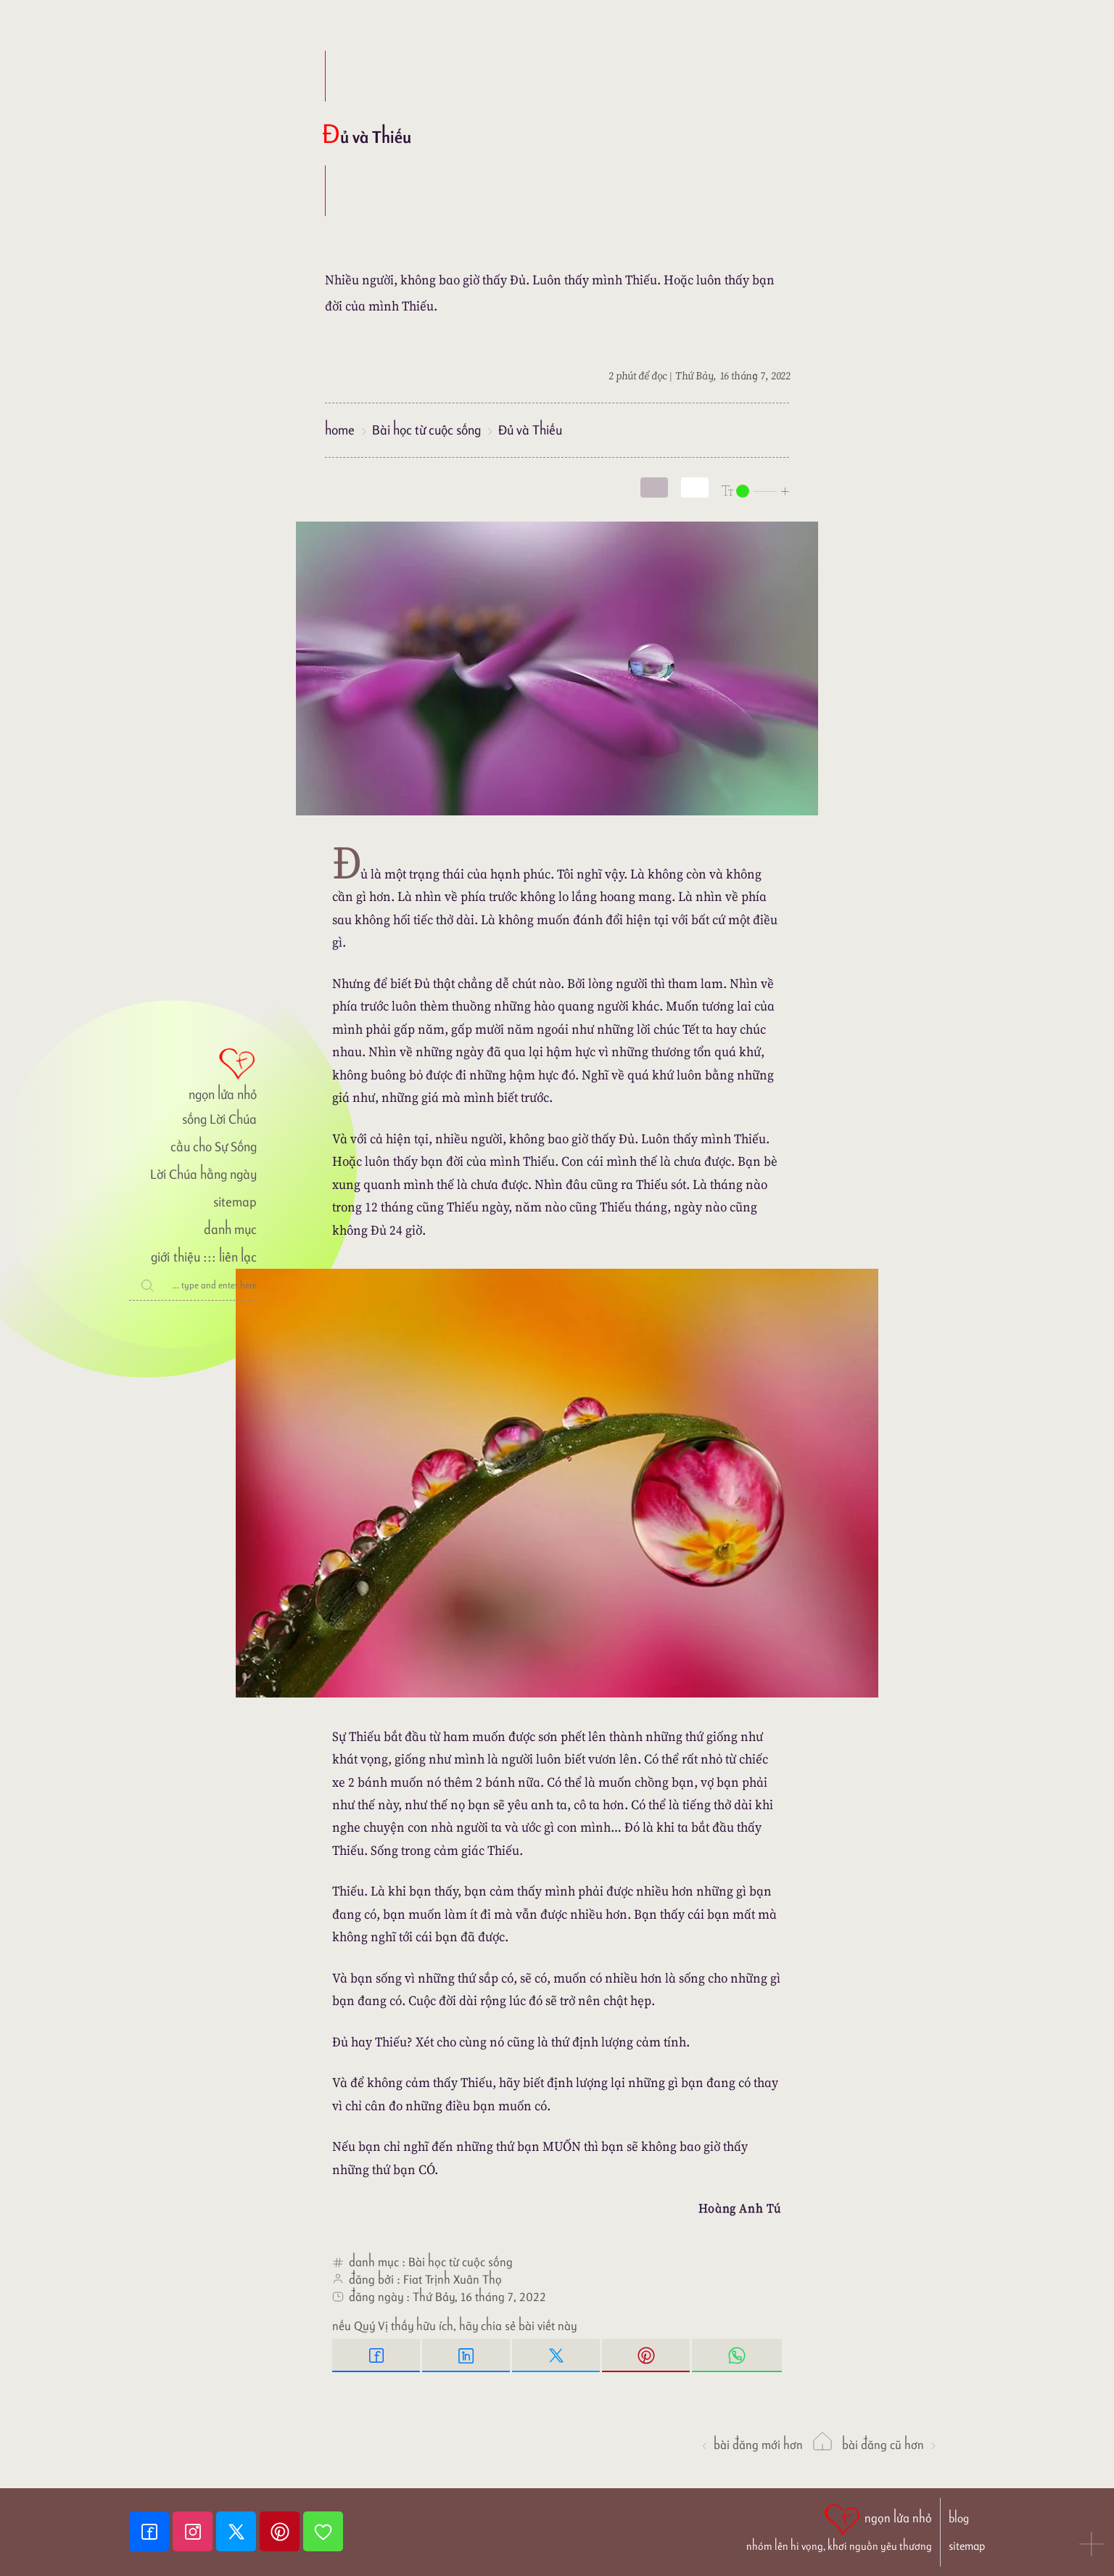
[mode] (654, 487)
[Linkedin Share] (467, 2355)
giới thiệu (175, 1256)
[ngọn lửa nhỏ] (193, 1073)
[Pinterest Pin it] (647, 2355)
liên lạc (238, 1256)
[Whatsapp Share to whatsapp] (737, 2355)
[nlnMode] (755, 490)
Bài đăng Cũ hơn (890, 2444)
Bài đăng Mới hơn (751, 2444)
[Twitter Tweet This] (557, 2355)
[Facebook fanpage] (151, 2531)
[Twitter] (238, 2531)
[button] (1092, 2545)
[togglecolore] (695, 487)
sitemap (235, 1201)
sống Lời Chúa (219, 1119)
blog (959, 2518)
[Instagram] (194, 2531)
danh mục (230, 1229)
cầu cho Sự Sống (213, 1146)
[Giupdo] (323, 2531)
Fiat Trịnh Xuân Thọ (452, 2279)
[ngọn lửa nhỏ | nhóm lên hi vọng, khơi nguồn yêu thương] (839, 2526)
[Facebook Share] (377, 2355)
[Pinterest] (281, 2531)
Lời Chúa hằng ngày (203, 1174)
